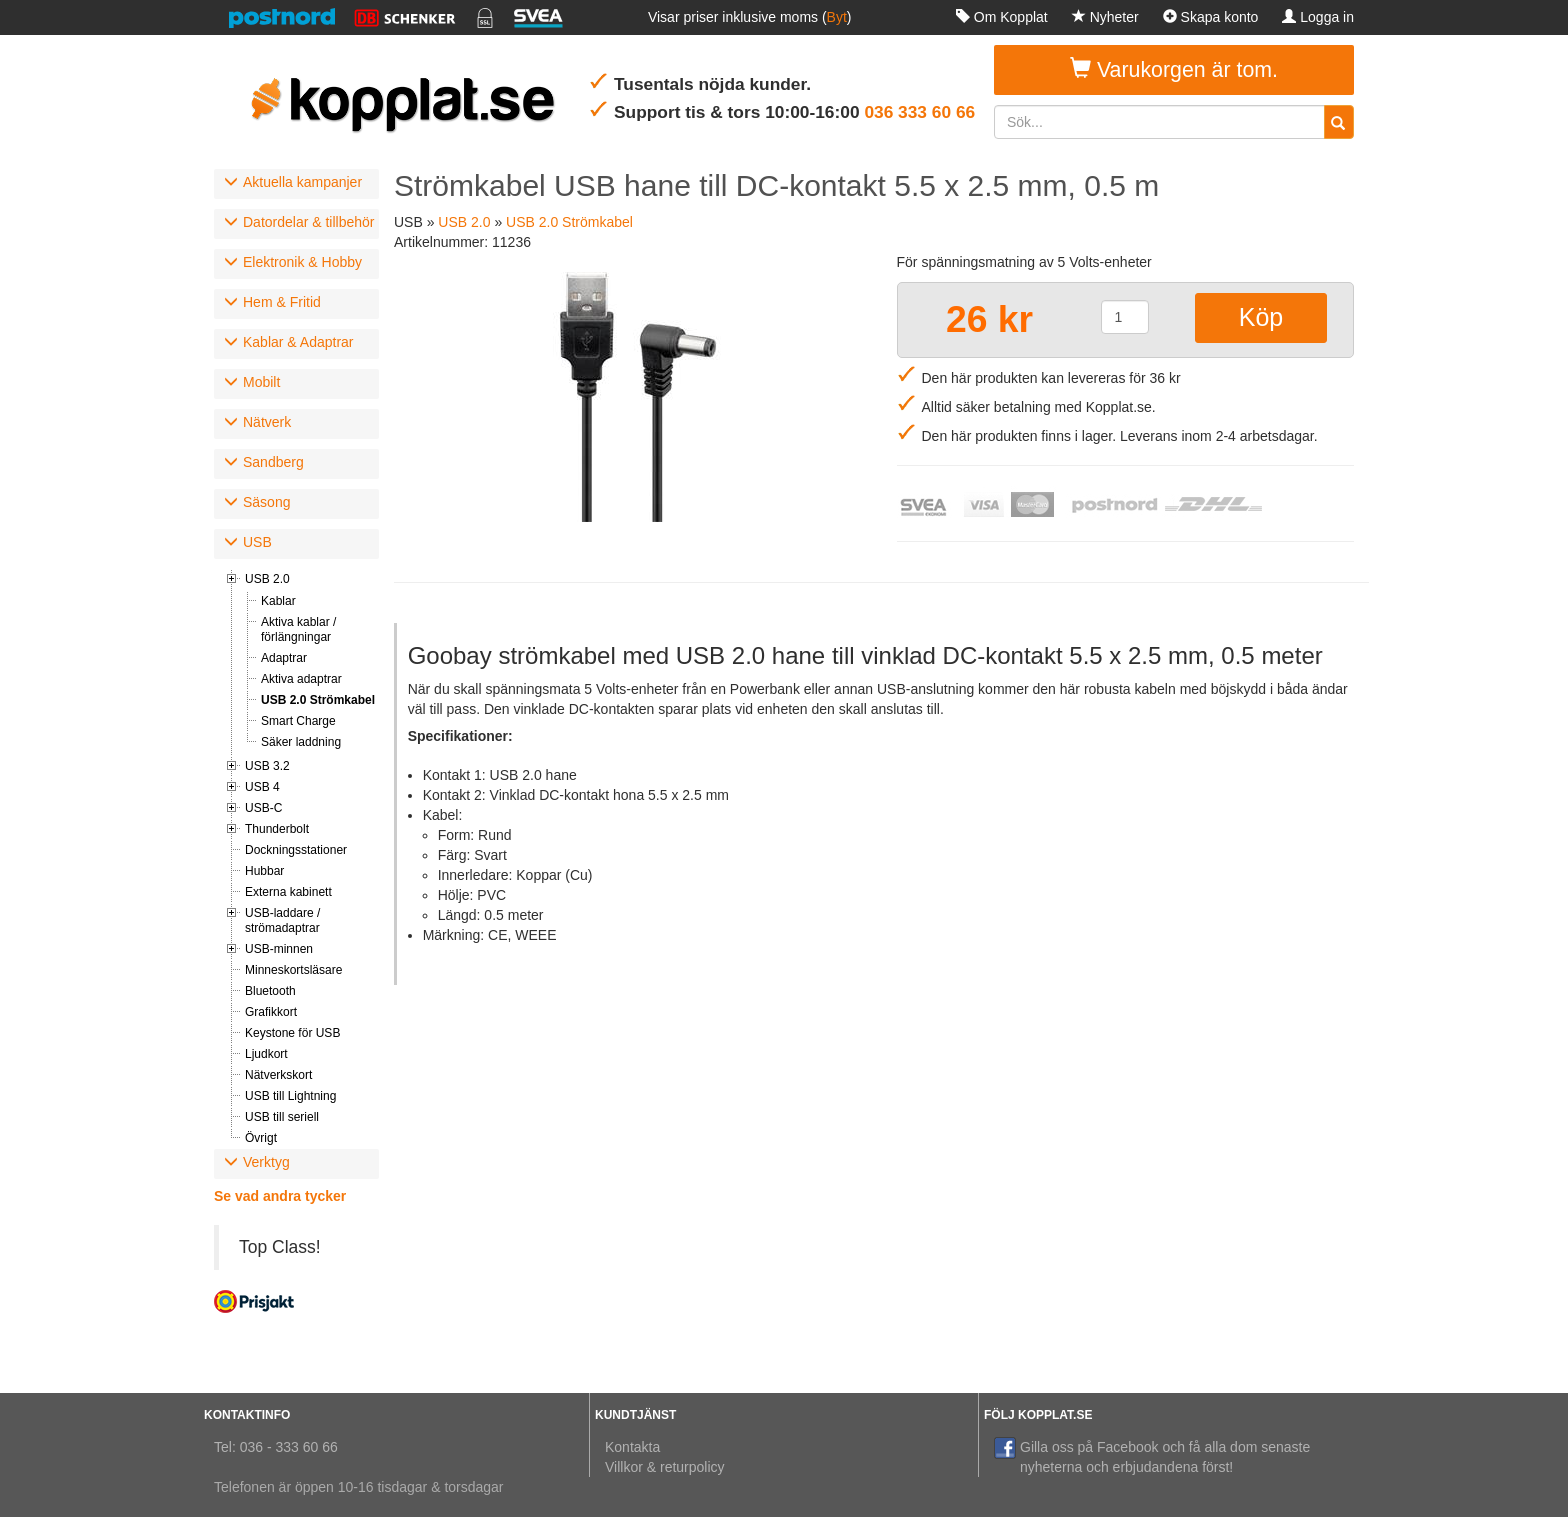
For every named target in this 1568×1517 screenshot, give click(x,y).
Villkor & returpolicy (665, 1467)
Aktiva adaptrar (301, 679)
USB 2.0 (267, 579)
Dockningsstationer (296, 850)
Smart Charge (298, 721)
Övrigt (261, 1138)
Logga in (1318, 17)
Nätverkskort (278, 1075)
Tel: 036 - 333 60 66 (276, 1447)
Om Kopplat (1002, 17)
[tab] (296, 184)
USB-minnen (279, 949)
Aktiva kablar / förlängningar (298, 629)
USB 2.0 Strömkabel (318, 700)
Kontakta (632, 1447)
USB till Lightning (290, 1096)
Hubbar (264, 871)
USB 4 (262, 787)
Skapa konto (1211, 17)
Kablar (278, 601)
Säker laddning (301, 742)
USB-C (263, 808)
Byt (837, 17)
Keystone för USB (292, 1033)
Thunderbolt (277, 829)
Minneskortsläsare (293, 970)
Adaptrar (284, 658)
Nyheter (1105, 17)
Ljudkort (266, 1054)
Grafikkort (271, 1012)
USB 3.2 (267, 766)
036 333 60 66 (919, 112)
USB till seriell (282, 1117)
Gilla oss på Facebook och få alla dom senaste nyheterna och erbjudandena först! (1152, 1456)
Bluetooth (270, 991)
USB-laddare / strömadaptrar (282, 920)
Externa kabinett (288, 892)
